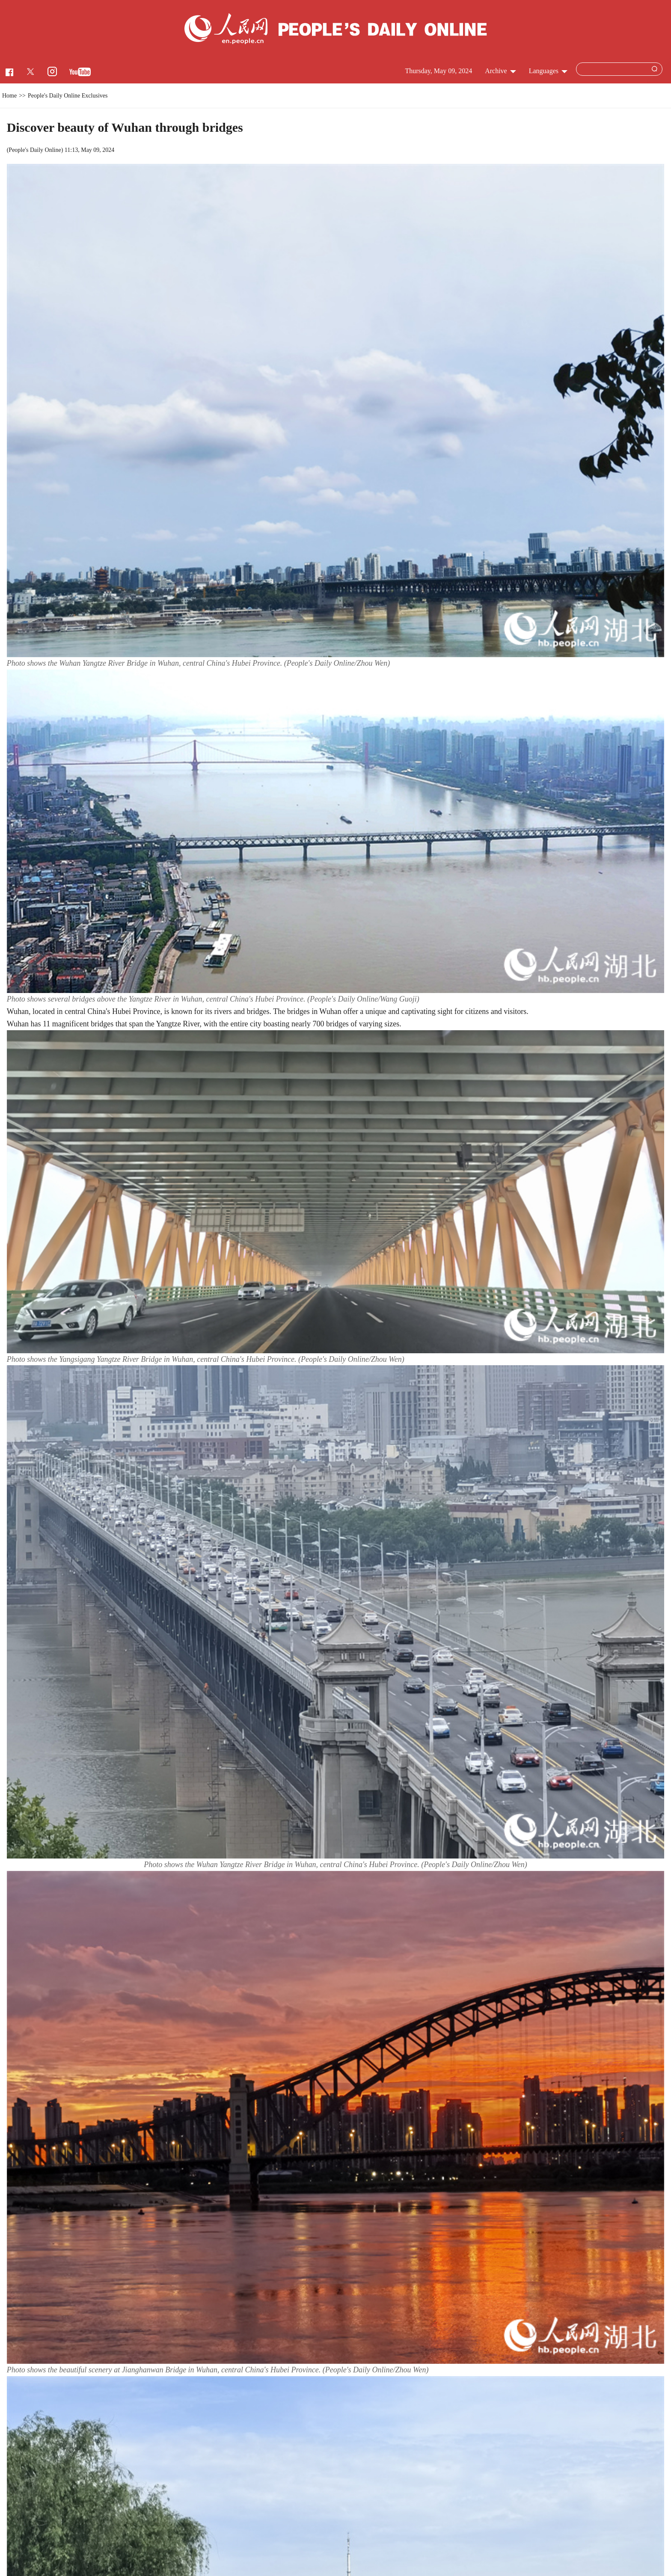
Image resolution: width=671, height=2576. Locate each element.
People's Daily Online (35, 150)
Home (9, 95)
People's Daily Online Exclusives (67, 95)
